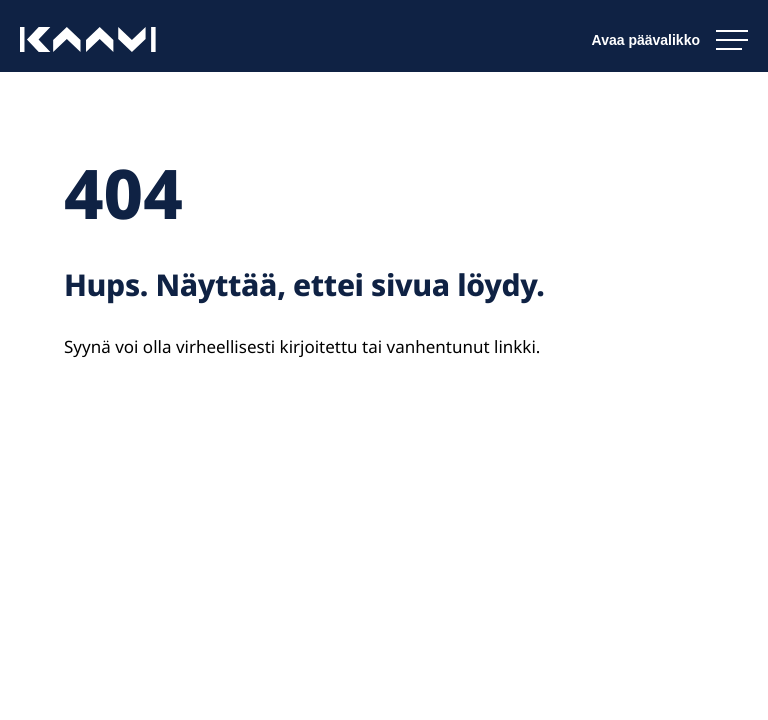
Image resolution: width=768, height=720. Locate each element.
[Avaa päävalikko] (670, 40)
